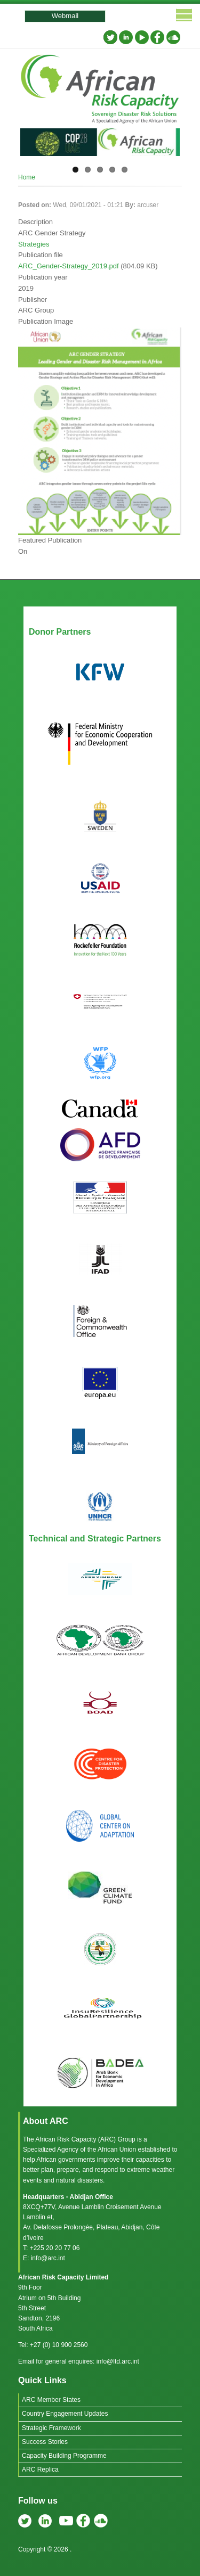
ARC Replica (40, 2469)
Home (26, 177)
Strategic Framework (51, 2428)
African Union (117, 2149)
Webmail (65, 16)
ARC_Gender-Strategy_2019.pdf (68, 266)
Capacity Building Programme (64, 2455)
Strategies (34, 244)
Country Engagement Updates (65, 2413)
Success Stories (45, 2442)
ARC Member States (51, 2399)
